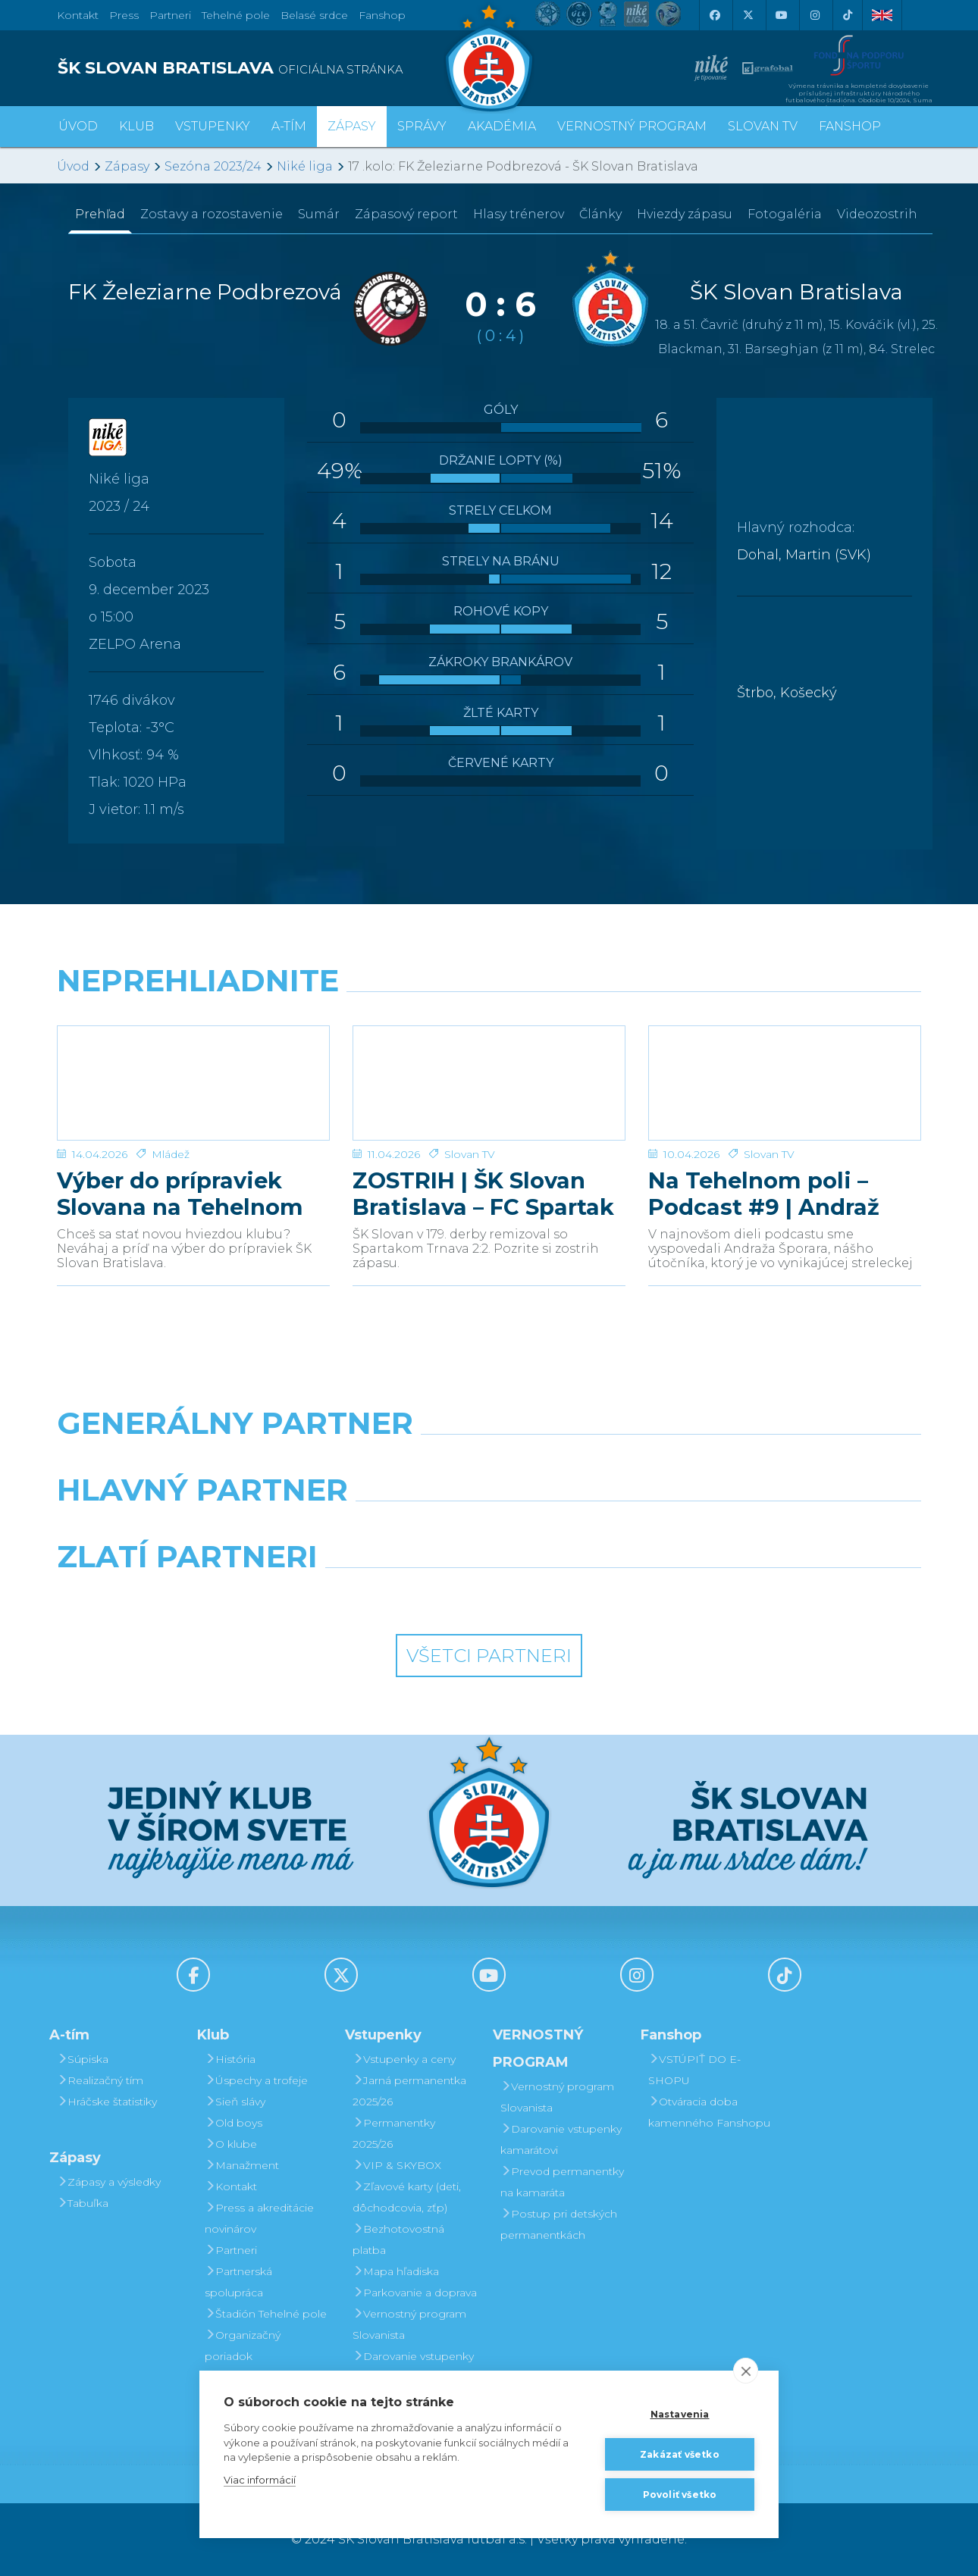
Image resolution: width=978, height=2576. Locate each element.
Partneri (231, 2250)
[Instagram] (814, 15)
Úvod (78, 126)
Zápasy (127, 166)
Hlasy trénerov (518, 214)
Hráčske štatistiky (107, 2101)
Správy (422, 126)
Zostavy (211, 214)
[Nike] (489, 1462)
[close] (745, 2370)
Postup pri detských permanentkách (558, 2224)
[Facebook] (714, 15)
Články (600, 214)
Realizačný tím (100, 2080)
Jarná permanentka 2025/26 (409, 2091)
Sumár (319, 214)
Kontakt (231, 2186)
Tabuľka (82, 2203)
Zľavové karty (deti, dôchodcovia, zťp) (407, 2197)
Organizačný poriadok (243, 2345)
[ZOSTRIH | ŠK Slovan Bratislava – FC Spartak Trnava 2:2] (489, 1083)
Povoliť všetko (680, 2493)
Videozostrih (877, 214)
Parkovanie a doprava (415, 2292)
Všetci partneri (489, 1656)
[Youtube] (781, 15)
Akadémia (502, 126)
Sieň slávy (235, 2101)
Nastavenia (680, 2413)
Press (124, 15)
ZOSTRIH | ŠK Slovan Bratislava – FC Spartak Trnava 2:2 (483, 1193)
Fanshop (382, 15)
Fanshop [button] (850, 126)
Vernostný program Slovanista (409, 2324)
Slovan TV (469, 1154)
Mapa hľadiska (396, 2271)
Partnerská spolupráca (238, 2282)
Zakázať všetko (679, 2453)
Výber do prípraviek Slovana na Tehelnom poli (180, 1193)
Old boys (233, 2123)
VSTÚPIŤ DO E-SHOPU (694, 2069)
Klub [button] (136, 126)
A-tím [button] (288, 126)
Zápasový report (406, 214)
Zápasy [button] (352, 126)
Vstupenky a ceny (404, 2059)
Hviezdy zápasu (684, 214)
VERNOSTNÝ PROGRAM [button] (632, 126)
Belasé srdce (314, 15)
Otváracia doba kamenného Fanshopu (709, 2112)
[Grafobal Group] (600, 1595)
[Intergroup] (378, 1595)
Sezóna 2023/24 (213, 166)
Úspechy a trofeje (256, 2080)
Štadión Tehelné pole (266, 2314)
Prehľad (100, 214)
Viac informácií (260, 2479)
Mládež (171, 1154)
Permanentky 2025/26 (394, 2133)
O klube (231, 2144)
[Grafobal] (378, 1528)
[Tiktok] (847, 15)
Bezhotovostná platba (398, 2239)
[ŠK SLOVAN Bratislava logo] (489, 57)
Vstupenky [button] (212, 126)
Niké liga (305, 166)
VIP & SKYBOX (397, 2165)
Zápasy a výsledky (109, 2182)
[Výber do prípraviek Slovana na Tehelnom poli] (193, 1083)
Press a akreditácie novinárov (259, 2218)
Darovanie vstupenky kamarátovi (413, 2366)
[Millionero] (600, 1528)
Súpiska (82, 2059)
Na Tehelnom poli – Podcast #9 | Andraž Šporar (763, 1193)
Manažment (242, 2165)
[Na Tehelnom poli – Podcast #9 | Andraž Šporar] (784, 1083)
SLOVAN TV (763, 126)
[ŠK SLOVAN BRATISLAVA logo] (267, 68)
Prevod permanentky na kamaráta (562, 2181)
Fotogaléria (785, 214)
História (230, 2059)
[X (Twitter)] (747, 15)
